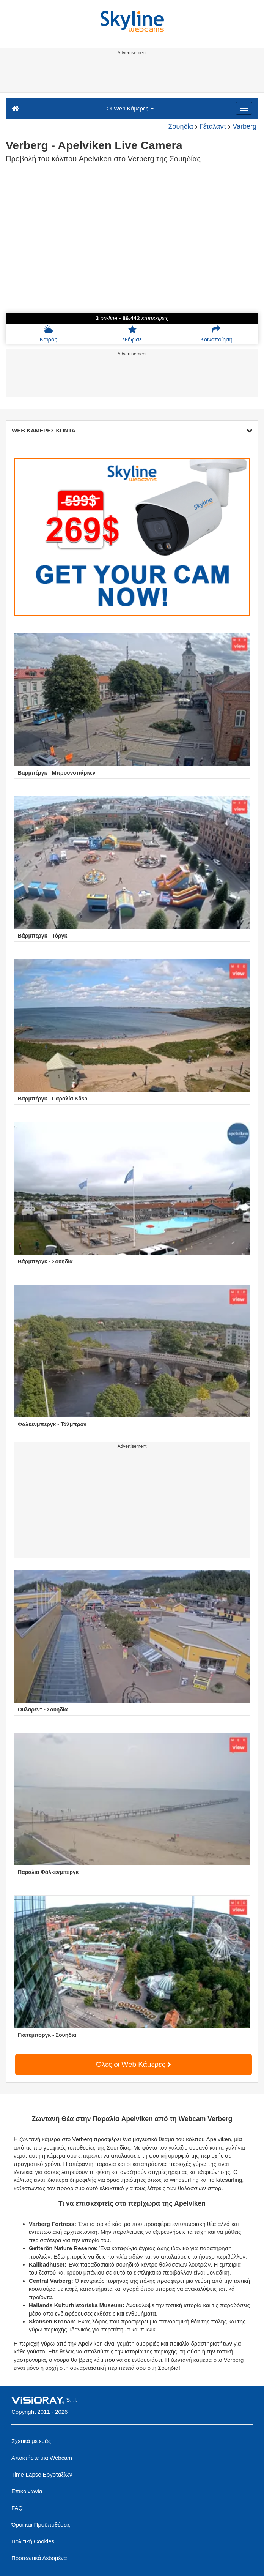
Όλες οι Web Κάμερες (133, 2064)
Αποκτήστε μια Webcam (41, 2457)
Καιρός (48, 334)
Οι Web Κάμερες (130, 108)
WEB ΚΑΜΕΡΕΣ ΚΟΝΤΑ (132, 430)
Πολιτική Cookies (32, 2541)
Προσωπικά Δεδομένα (39, 2558)
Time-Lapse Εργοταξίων (41, 2474)
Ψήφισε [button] (132, 334)
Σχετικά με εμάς (31, 2441)
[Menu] (244, 108)
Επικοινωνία (26, 2491)
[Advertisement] (130, 75)
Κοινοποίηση (216, 334)
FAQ (17, 2508)
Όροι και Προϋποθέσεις (40, 2524)
